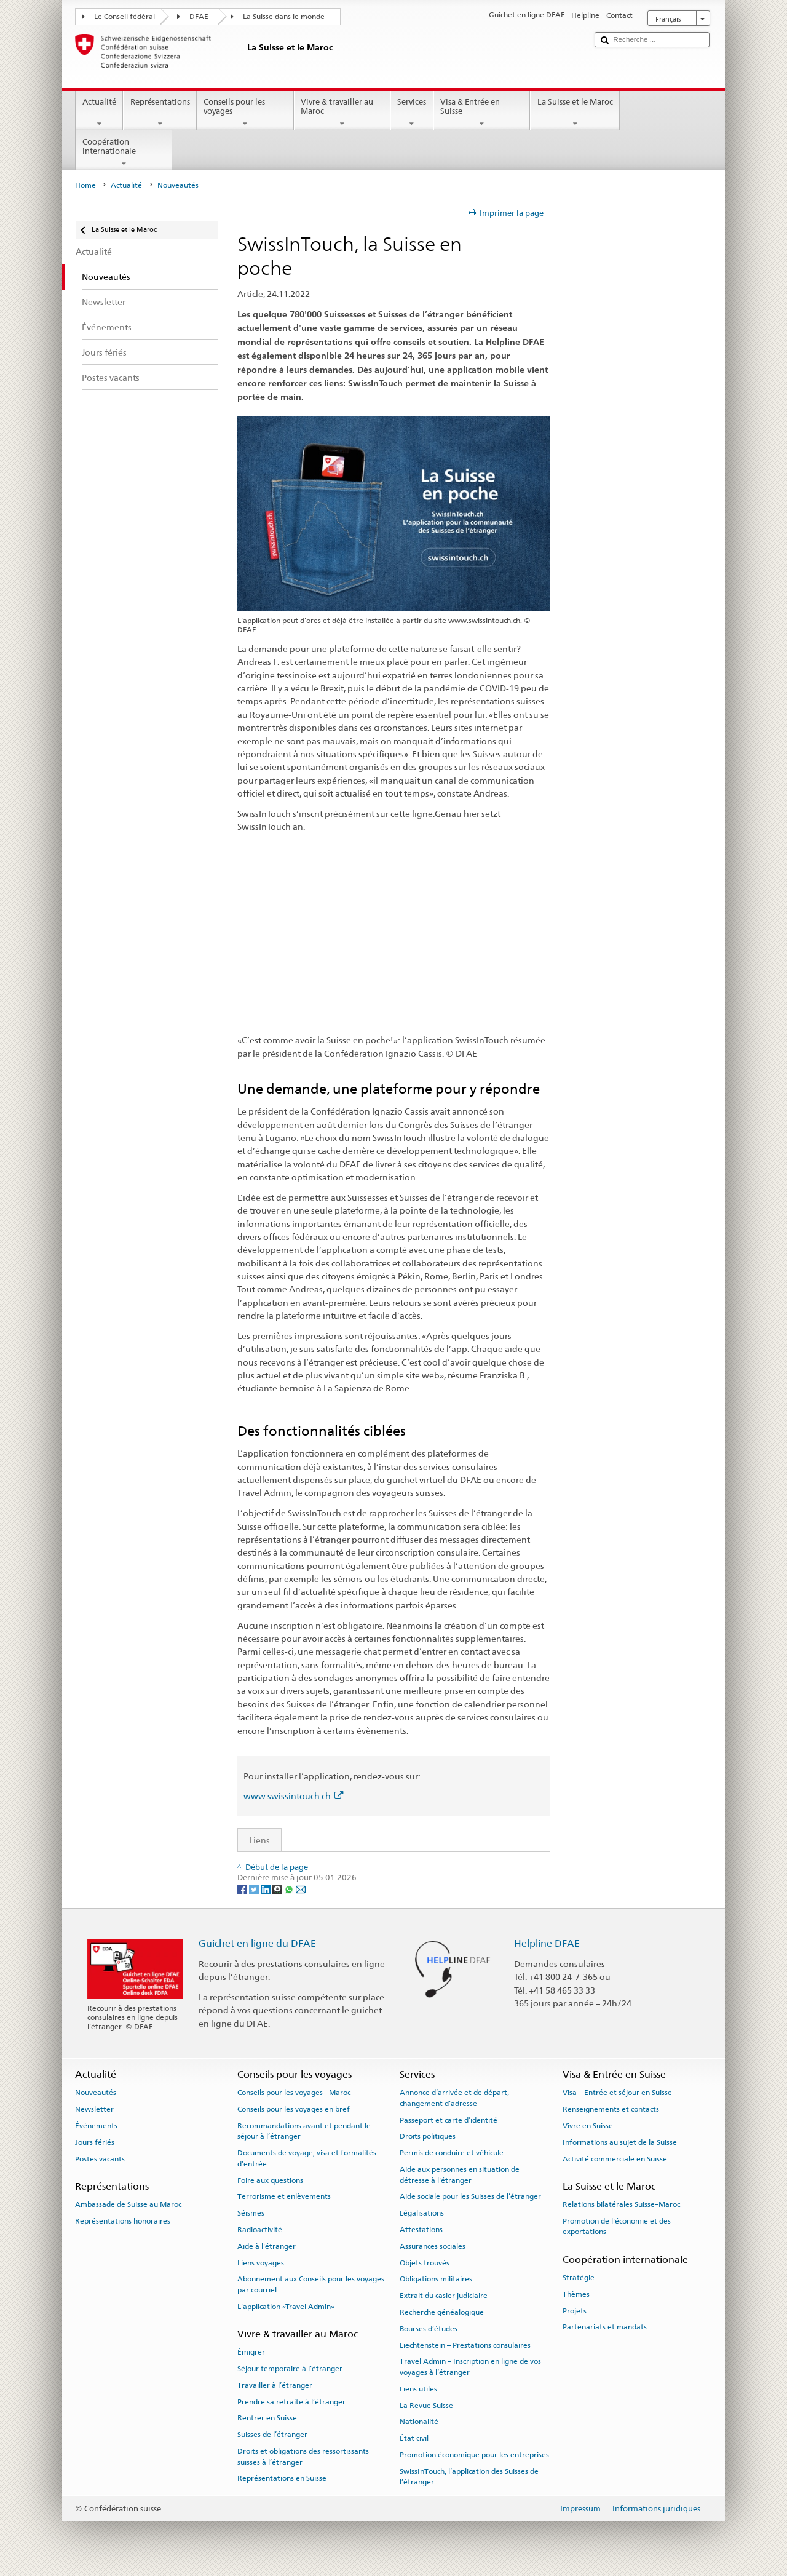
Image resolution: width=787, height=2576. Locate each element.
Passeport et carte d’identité (448, 2119)
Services (412, 113)
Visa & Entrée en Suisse (482, 113)
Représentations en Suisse (281, 2478)
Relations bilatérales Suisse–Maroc (621, 2204)
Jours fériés (94, 2142)
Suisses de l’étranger (272, 2434)
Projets (575, 2310)
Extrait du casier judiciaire (444, 2295)
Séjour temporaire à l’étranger (289, 2368)
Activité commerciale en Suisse (615, 2158)
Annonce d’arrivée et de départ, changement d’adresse (454, 2097)
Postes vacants (100, 2158)
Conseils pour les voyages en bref (293, 2109)
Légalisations (422, 2213)
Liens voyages (260, 2262)
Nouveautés (95, 2092)
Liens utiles (418, 2389)
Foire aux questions (270, 2180)
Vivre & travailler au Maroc (342, 113)
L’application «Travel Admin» (285, 2306)
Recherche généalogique (442, 2312)
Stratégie (579, 2277)
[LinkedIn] (266, 1888)
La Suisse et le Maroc (575, 113)
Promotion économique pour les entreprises (474, 2455)
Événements (96, 2125)
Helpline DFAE (547, 1943)
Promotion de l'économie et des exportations (617, 2226)
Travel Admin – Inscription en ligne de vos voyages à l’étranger (470, 2366)
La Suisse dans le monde (284, 16)
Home (85, 185)
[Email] (301, 1888)
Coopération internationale (124, 153)
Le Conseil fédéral (124, 16)
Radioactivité (259, 2229)
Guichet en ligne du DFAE (257, 1943)
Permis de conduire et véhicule (452, 2153)
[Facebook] (243, 1888)
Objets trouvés (424, 2262)
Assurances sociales (432, 2246)
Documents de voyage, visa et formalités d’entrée (306, 2158)
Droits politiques (428, 2136)
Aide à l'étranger (266, 2246)
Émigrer (251, 2352)
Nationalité (419, 2421)
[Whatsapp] (290, 1888)
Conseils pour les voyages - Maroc (293, 2092)
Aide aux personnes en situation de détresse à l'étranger (460, 2174)
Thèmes (576, 2294)
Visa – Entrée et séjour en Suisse (617, 2092)
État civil (414, 2438)
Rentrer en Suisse (267, 2418)
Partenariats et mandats (605, 2327)
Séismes (250, 2213)
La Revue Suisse (426, 2405)
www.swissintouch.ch (293, 1796)
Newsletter (94, 2109)
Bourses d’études (428, 2328)
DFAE (198, 16)
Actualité (99, 113)
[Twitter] (255, 1888)
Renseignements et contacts (611, 2109)
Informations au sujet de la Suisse (620, 2142)
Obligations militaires (436, 2279)
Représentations (160, 113)
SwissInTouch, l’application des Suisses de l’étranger (469, 2476)
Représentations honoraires (122, 2221)
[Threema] (278, 1888)
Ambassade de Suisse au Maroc (128, 2204)
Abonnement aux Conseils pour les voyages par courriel (310, 2284)
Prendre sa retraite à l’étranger (291, 2401)
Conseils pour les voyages (245, 113)
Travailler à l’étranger (274, 2385)
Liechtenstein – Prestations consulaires (465, 2344)
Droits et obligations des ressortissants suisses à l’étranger (303, 2456)
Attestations (421, 2229)
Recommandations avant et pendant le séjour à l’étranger (304, 2131)
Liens (254, 1840)
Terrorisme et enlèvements (284, 2196)
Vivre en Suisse (588, 2125)
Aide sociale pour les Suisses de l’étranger (470, 2196)
